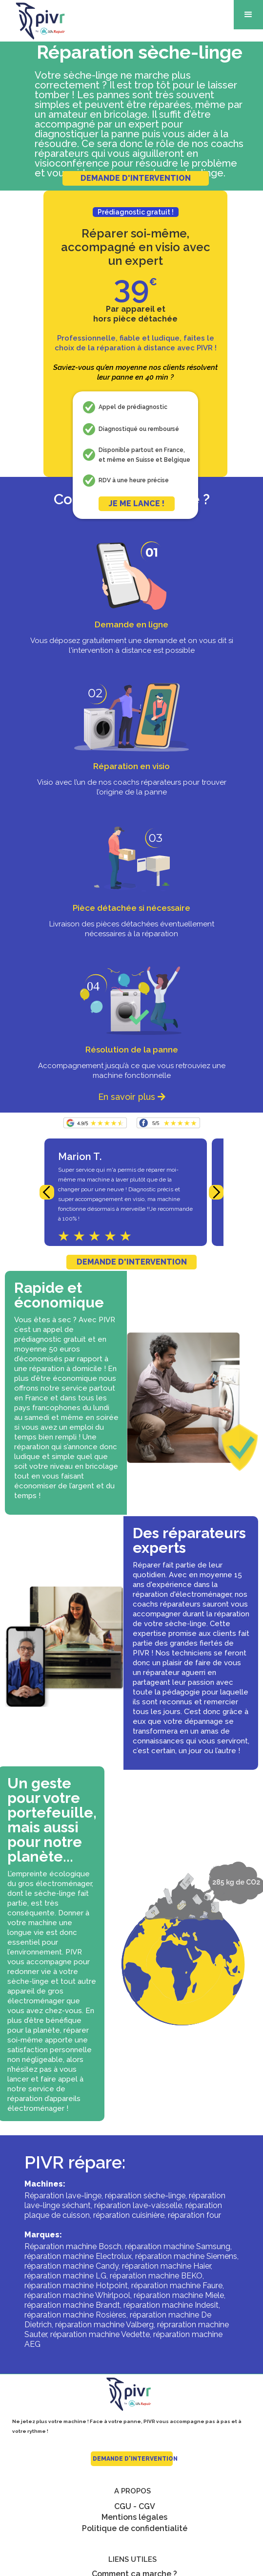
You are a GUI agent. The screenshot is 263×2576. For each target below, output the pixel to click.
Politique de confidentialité (134, 2528)
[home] (33, 21)
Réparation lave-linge (62, 2195)
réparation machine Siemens (186, 2256)
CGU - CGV (134, 2506)
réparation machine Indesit (171, 2305)
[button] (248, 14)
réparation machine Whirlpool (77, 2295)
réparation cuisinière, (129, 2215)
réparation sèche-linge (145, 2195)
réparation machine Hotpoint (76, 2285)
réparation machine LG (65, 2275)
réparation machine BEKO (156, 2275)
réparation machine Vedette (100, 2334)
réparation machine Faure (177, 2285)
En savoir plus (131, 1097)
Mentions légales (134, 2517)
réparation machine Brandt (72, 2305)
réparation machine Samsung (177, 2246)
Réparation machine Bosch (72, 2246)
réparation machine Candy (71, 2266)
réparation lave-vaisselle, (138, 2205)
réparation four (194, 2215)
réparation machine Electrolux (78, 2256)
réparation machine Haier (166, 2266)
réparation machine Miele (179, 2295)
